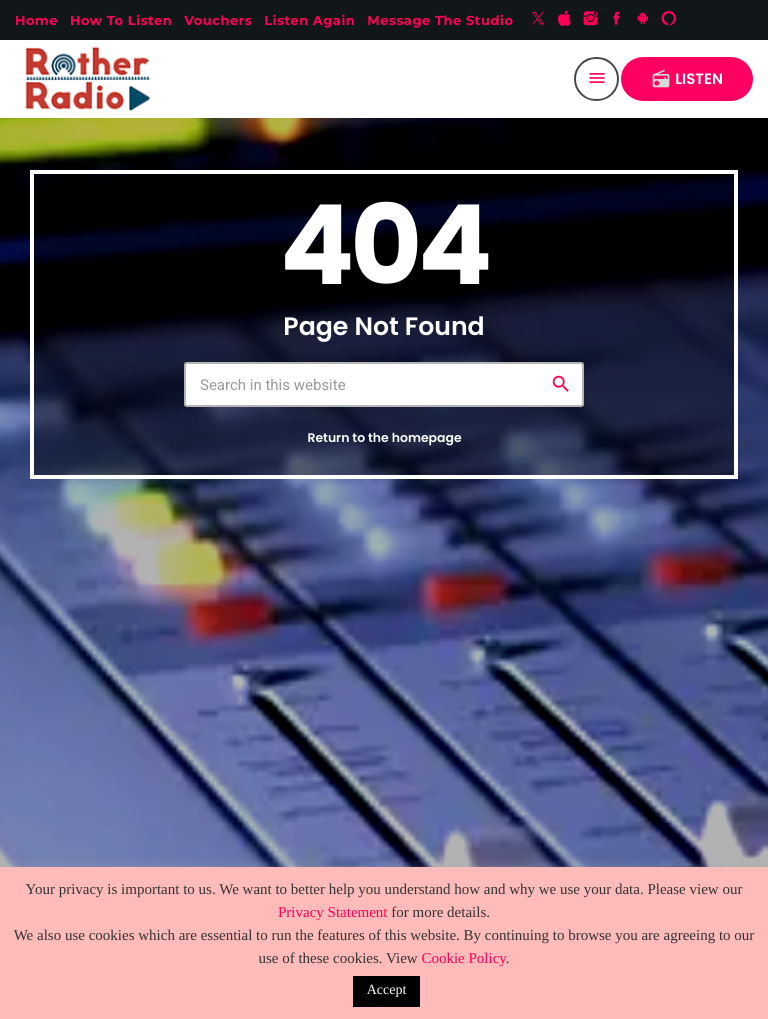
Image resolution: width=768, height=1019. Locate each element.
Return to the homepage (384, 438)
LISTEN (687, 79)
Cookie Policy (463, 959)
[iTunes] (565, 20)
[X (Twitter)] (538, 20)
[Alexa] (669, 20)
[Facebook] (617, 20)
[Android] (643, 20)
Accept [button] (387, 990)
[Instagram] (591, 20)
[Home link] (92, 79)
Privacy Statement (333, 913)
